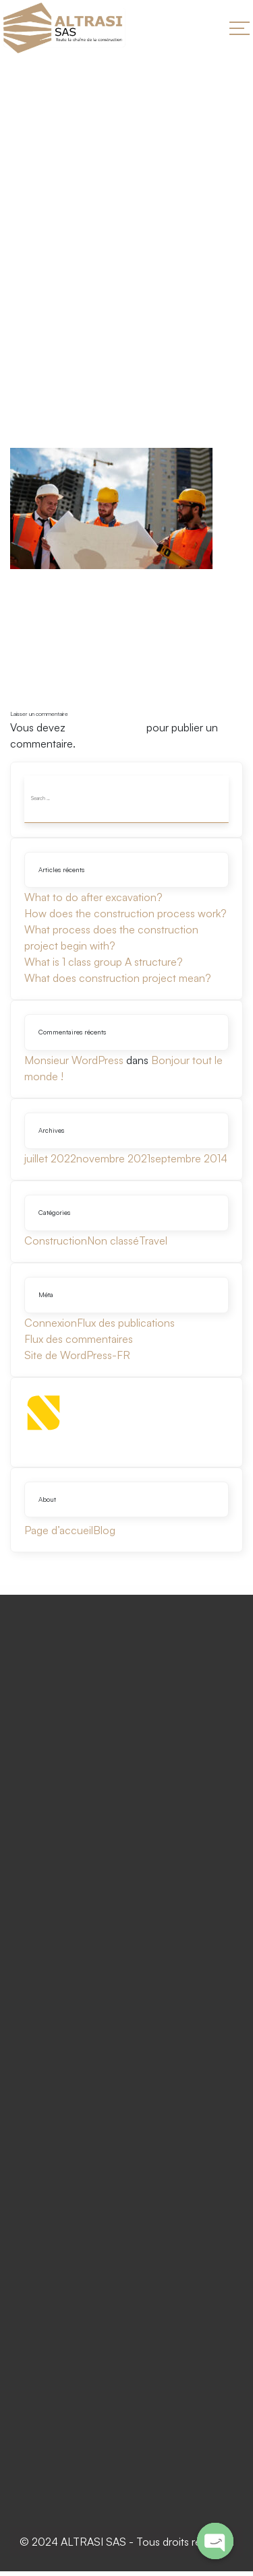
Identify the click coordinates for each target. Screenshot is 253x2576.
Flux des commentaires (78, 1339)
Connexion (50, 1322)
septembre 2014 (188, 1158)
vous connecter (106, 727)
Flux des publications (126, 1322)
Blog (104, 1530)
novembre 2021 (113, 1158)
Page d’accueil (58, 1530)
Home (26, 287)
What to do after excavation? (93, 897)
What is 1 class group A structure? (103, 961)
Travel (153, 1240)
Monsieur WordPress (73, 1060)
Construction (55, 1240)
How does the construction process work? (125, 913)
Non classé (113, 1240)
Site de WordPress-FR (77, 1355)
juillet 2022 (50, 1158)
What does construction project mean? (117, 978)
